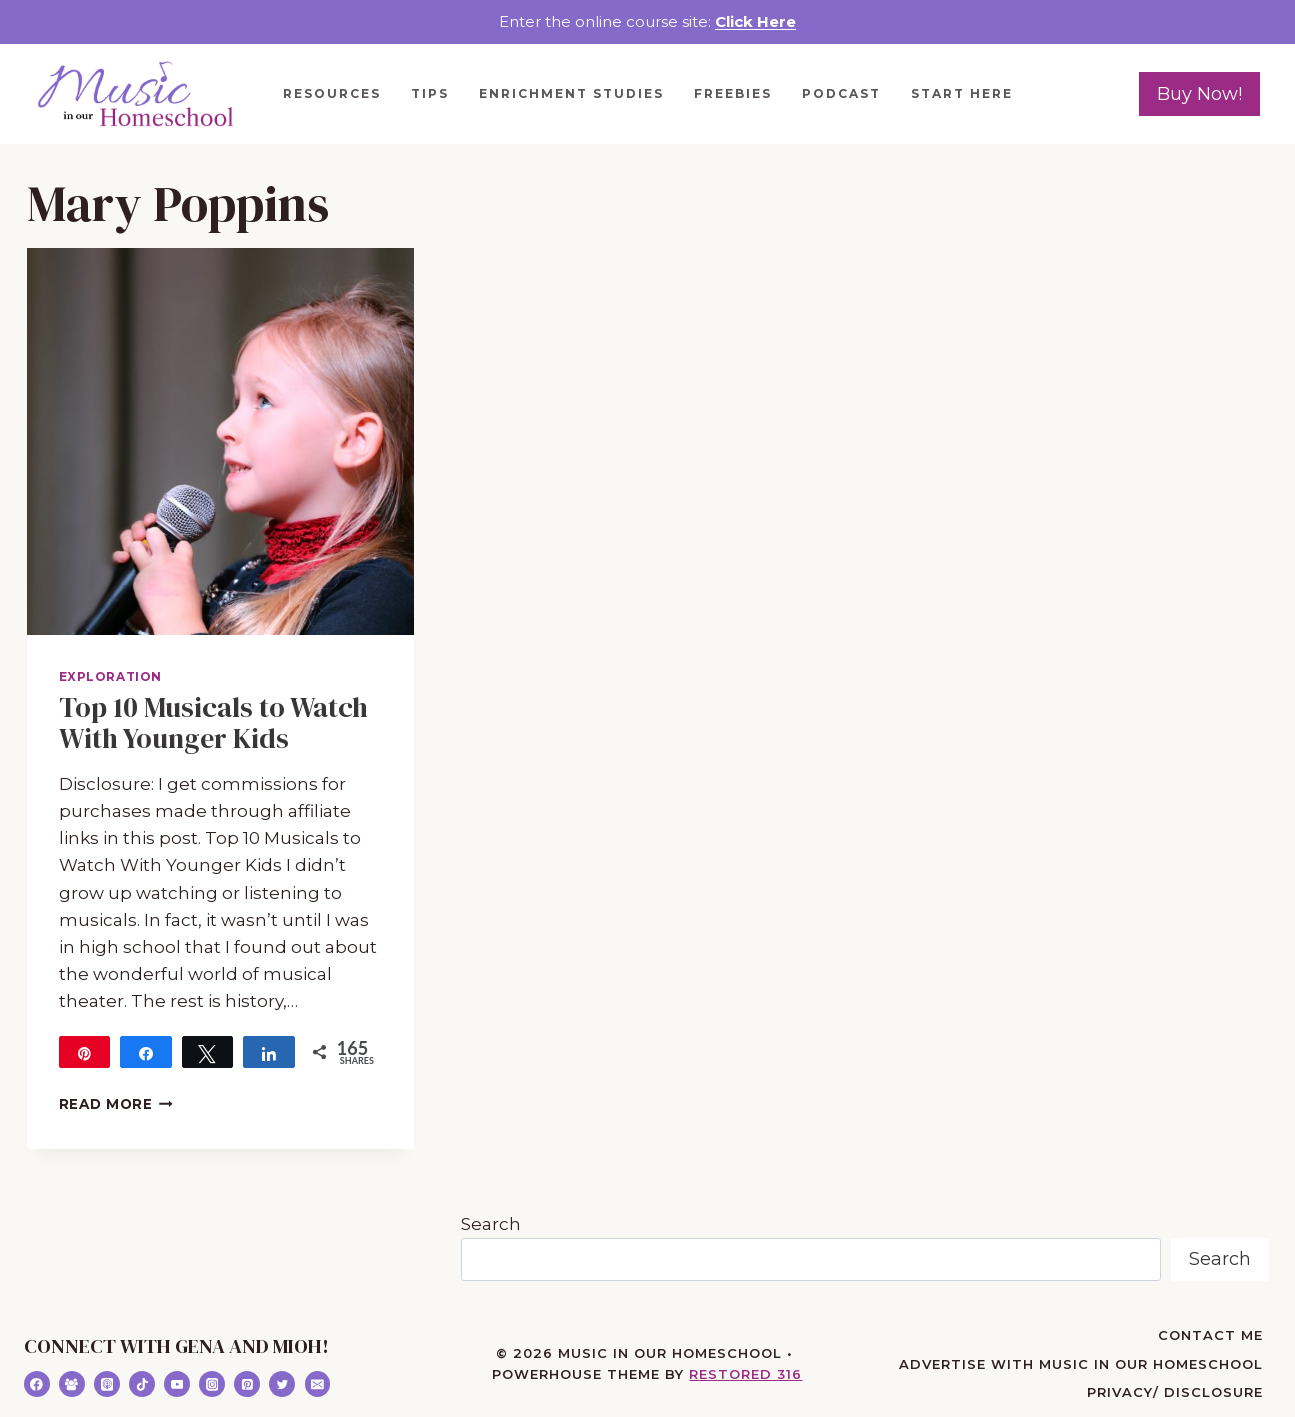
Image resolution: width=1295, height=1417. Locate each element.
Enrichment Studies (571, 93)
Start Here (962, 93)
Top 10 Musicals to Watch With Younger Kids (213, 722)
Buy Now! (1199, 94)
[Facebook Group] (72, 1384)
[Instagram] (212, 1384)
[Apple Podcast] (107, 1384)
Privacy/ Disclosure (1175, 1392)
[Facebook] (37, 1384)
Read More (116, 1104)
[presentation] (220, 441)
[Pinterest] (247, 1384)
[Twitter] (282, 1384)
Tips (430, 93)
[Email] (318, 1384)
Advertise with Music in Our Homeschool (1081, 1364)
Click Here (755, 21)
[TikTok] (142, 1384)
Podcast (841, 93)
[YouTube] (177, 1384)
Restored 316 (745, 1374)
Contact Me (1210, 1335)
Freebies (733, 93)
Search (491, 1224)
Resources (332, 93)
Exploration (111, 676)
